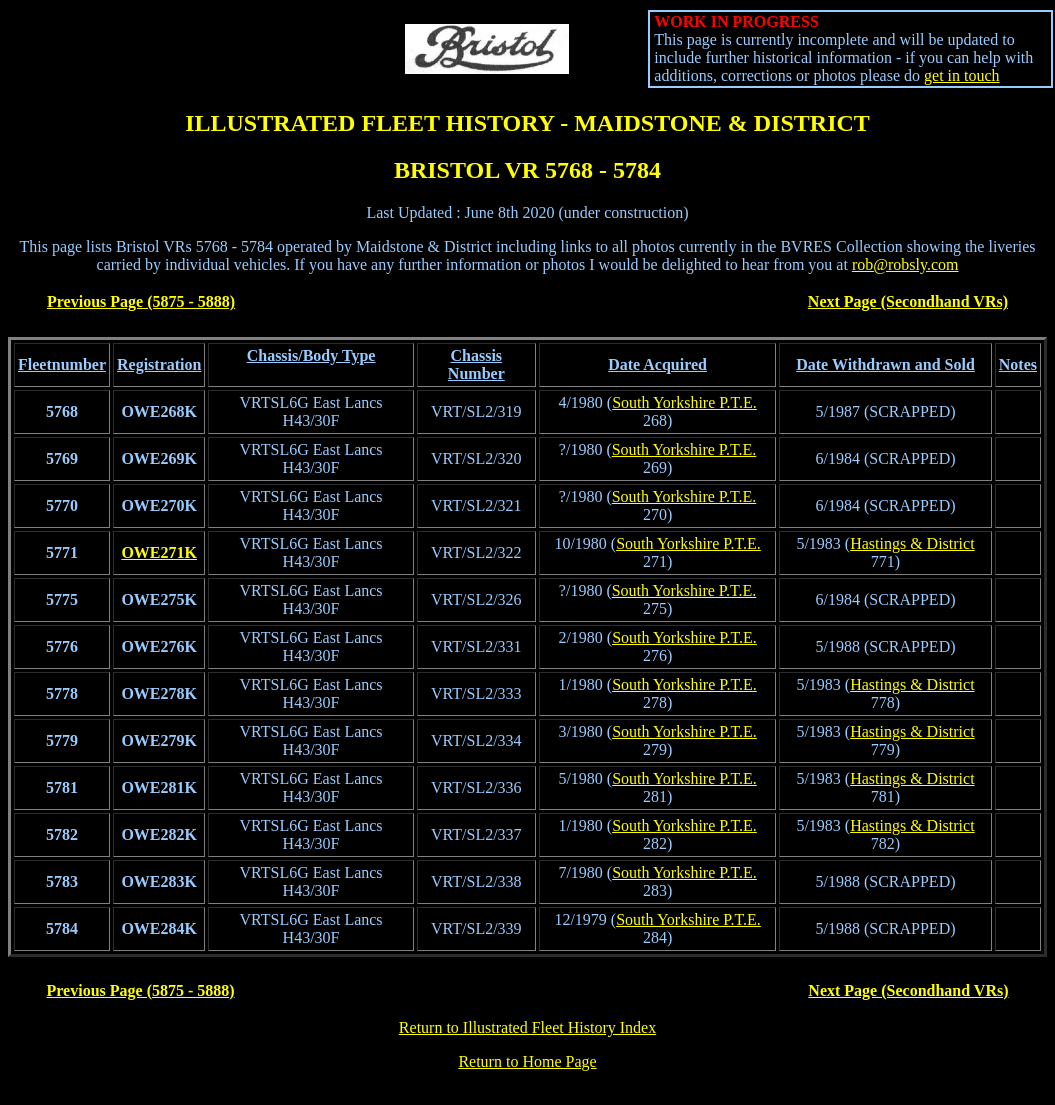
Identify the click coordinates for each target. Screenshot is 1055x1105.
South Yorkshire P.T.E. (684, 402)
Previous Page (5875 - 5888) (141, 301)
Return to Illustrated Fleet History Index (527, 1027)
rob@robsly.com (905, 264)
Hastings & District (912, 543)
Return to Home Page (527, 1061)
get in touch (962, 75)
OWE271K (159, 552)
